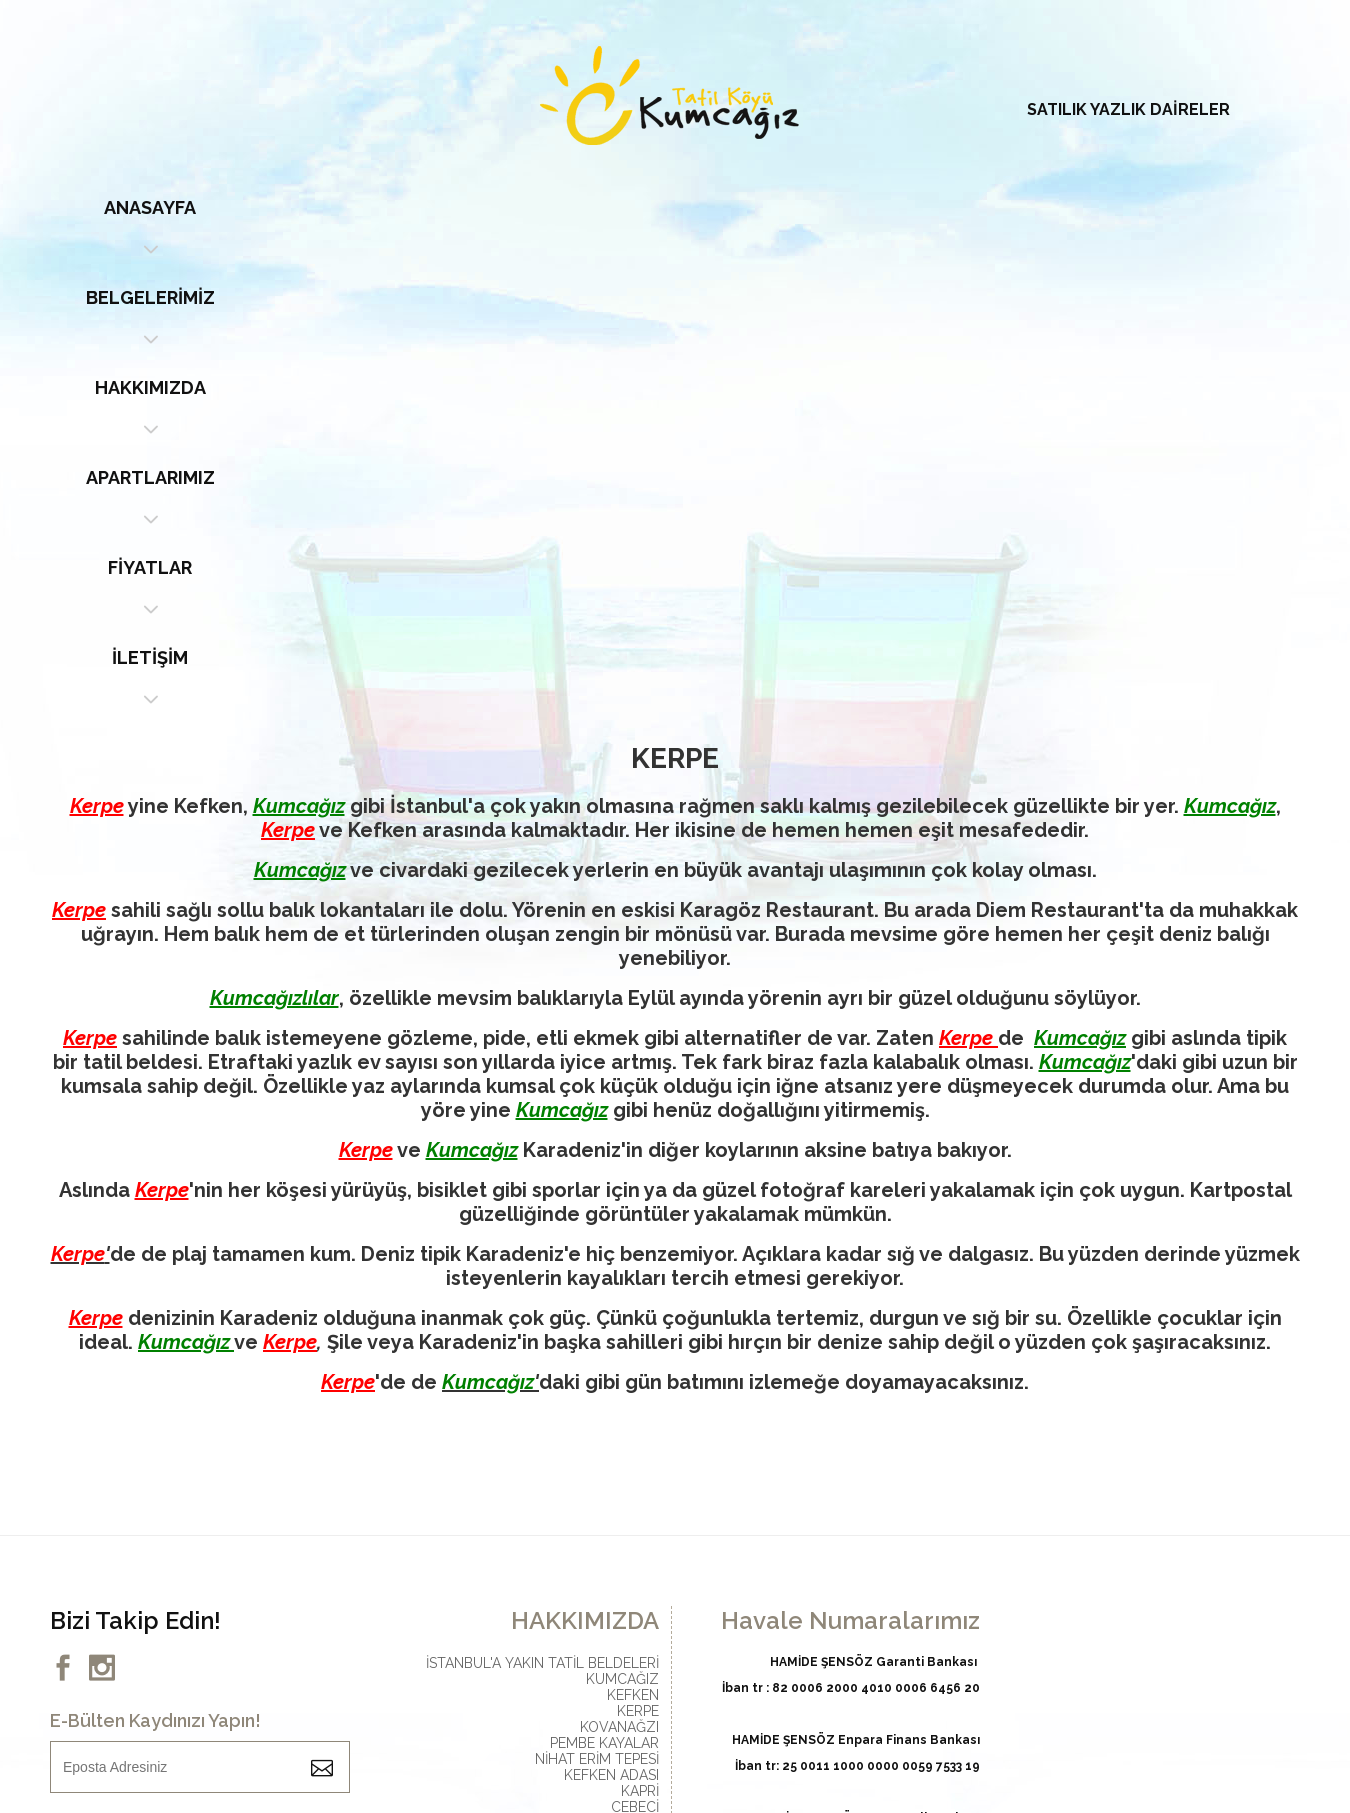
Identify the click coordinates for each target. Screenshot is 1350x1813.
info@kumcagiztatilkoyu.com (565, 1584)
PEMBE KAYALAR (604, 1293)
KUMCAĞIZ (622, 1229)
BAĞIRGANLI (618, 1437)
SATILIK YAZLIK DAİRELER (1128, 109)
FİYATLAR (975, 207)
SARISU (635, 1421)
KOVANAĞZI (619, 1277)
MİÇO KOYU (620, 1373)
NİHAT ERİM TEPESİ (597, 1309)
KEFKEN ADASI (611, 1325)
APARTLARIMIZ (775, 207)
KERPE (638, 1261)
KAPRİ (640, 1341)
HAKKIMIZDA (575, 207)
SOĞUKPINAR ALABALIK (581, 1453)
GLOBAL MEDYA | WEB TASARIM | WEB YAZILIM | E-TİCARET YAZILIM (650, 1717)
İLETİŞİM (1175, 207)
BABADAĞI (625, 1405)
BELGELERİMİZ (375, 207)
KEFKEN (633, 1245)
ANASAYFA (175, 207)
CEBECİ (635, 1357)
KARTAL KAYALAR (601, 1389)
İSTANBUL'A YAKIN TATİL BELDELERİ (542, 1213)
